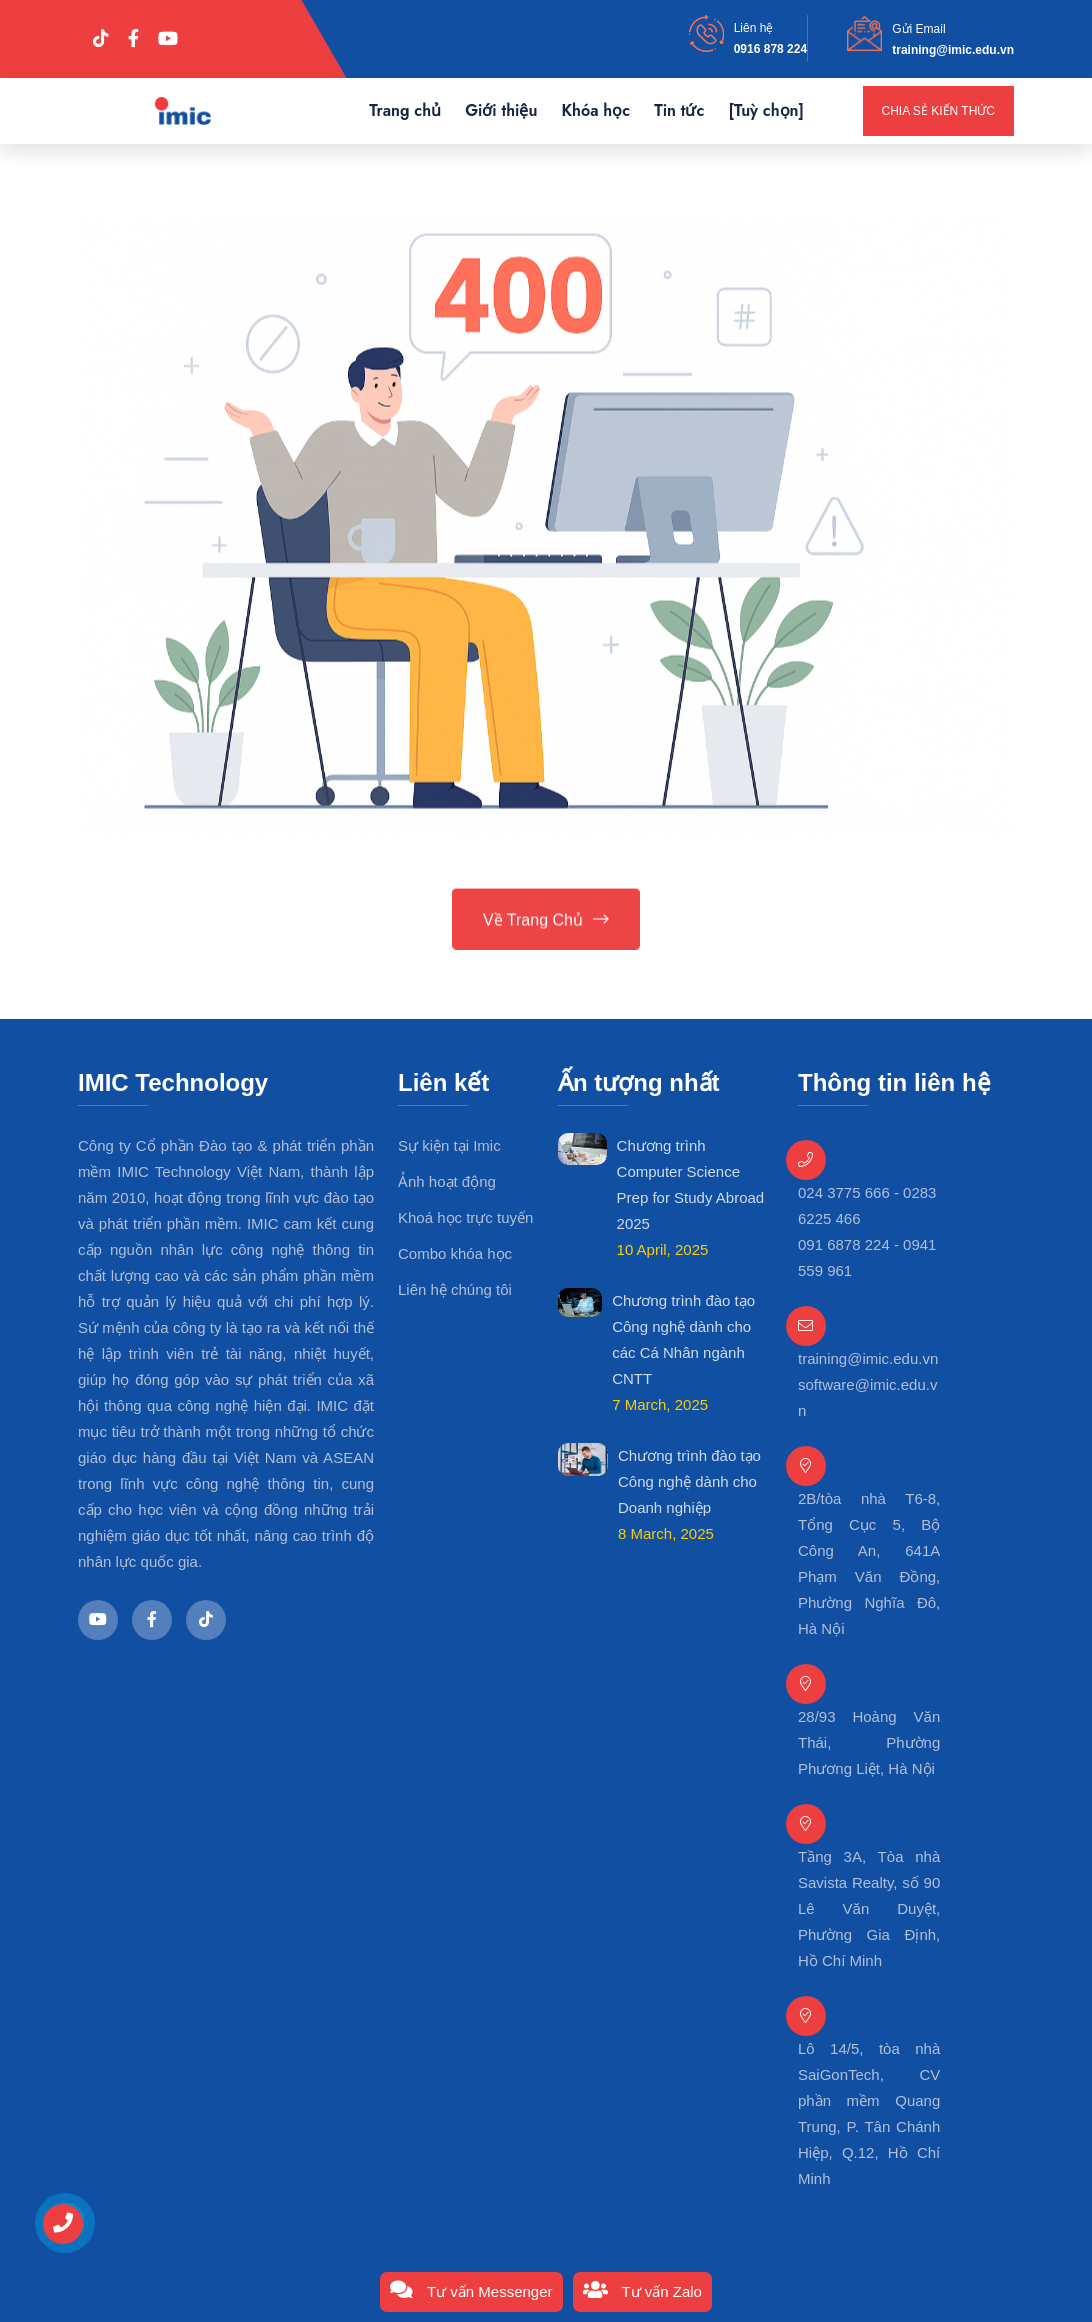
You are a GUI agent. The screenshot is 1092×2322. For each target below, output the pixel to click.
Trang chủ (405, 110)
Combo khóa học (455, 1253)
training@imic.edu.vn (953, 50)
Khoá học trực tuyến (465, 1217)
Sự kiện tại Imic (449, 1145)
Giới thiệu (501, 110)
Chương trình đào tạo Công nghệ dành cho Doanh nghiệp (689, 1481)
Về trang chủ (546, 921)
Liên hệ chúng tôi (455, 1289)
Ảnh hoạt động (447, 1181)
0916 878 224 (770, 49)
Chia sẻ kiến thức (938, 111)
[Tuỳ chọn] (766, 110)
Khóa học (596, 110)
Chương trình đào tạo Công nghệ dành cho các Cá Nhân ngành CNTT (683, 1339)
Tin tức (679, 110)
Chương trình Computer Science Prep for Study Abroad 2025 (691, 1184)
